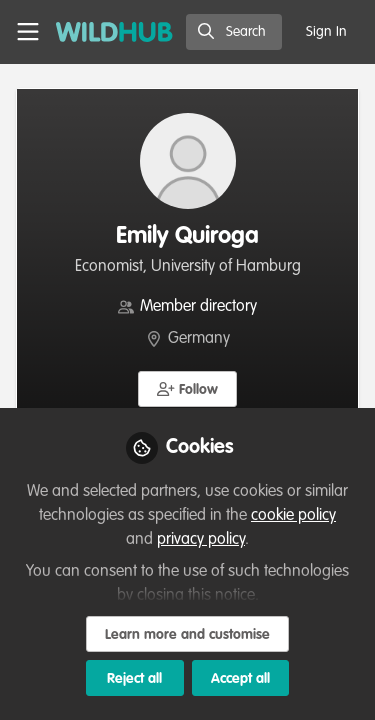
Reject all (134, 679)
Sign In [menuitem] (326, 32)
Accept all (240, 679)
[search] (234, 32)
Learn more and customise (187, 635)
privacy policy (201, 540)
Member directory (198, 307)
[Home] (114, 32)
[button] (187, 389)
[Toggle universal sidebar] (28, 32)
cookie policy (293, 516)
